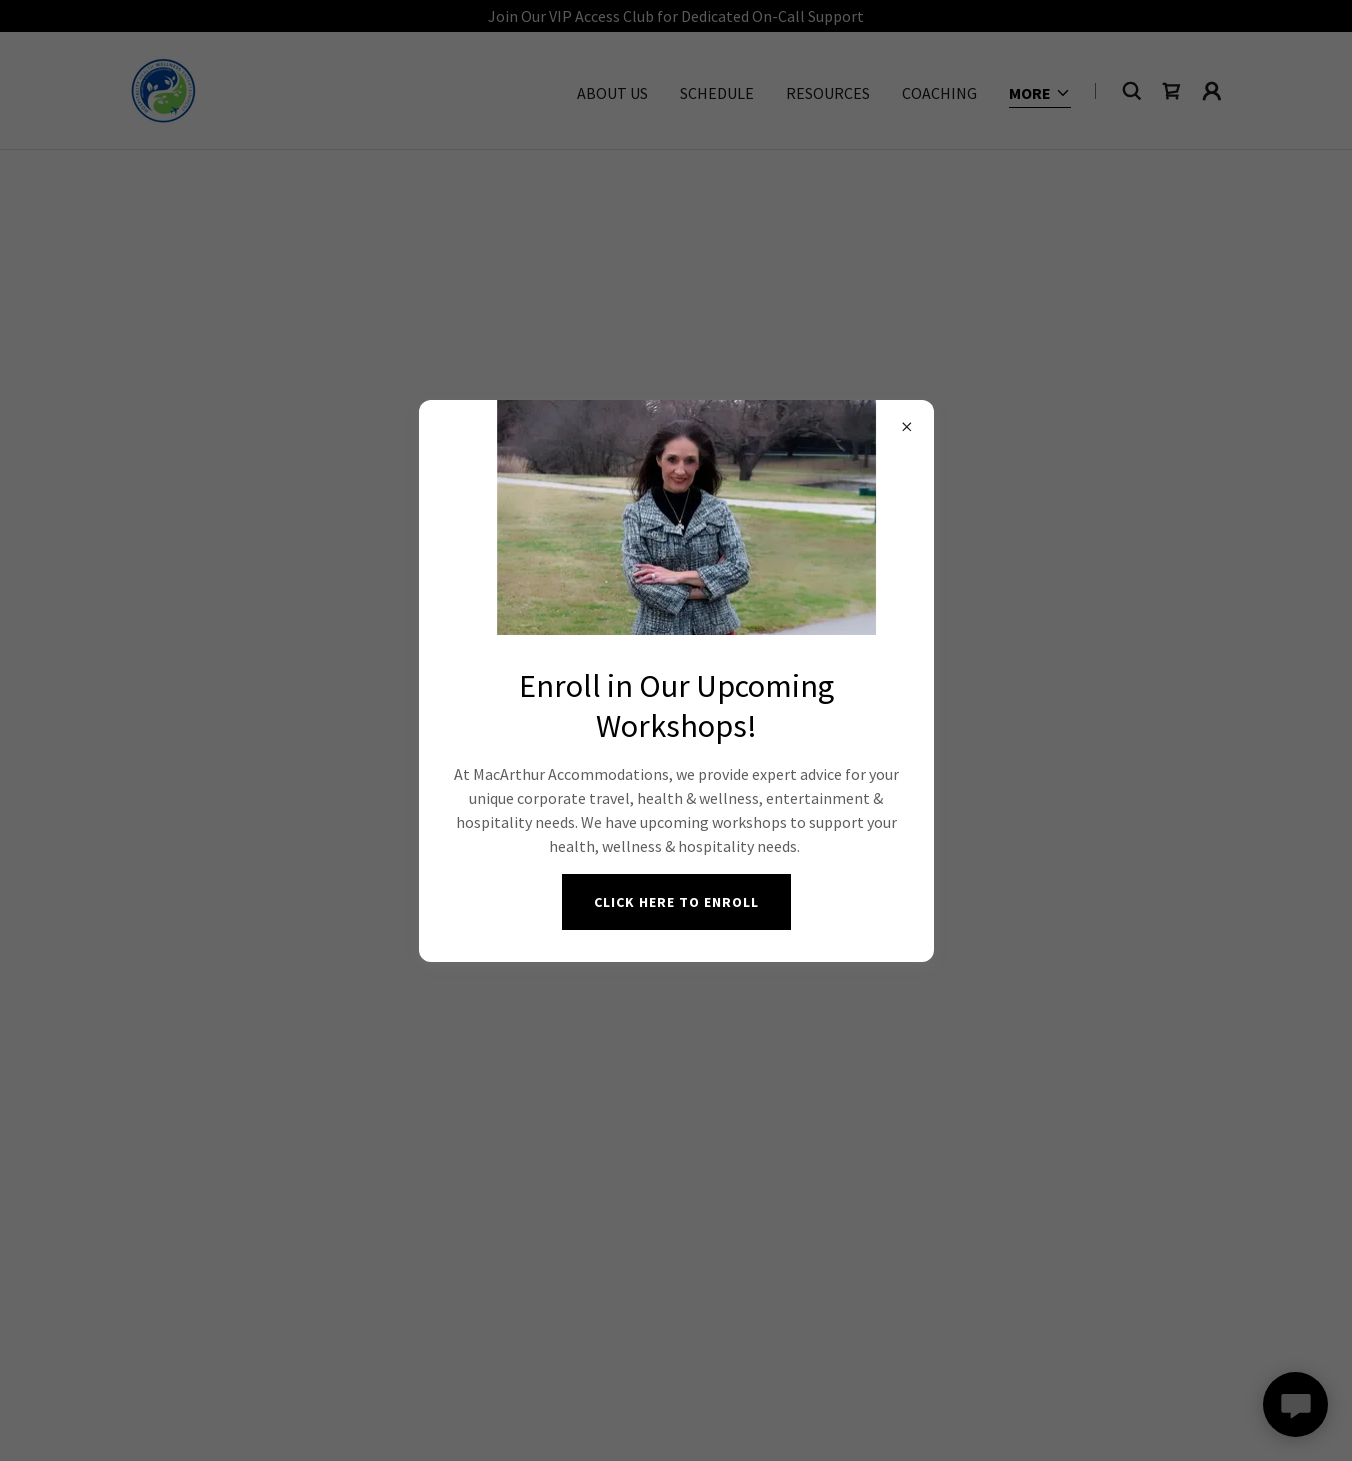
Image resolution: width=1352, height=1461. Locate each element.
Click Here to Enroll (676, 902)
